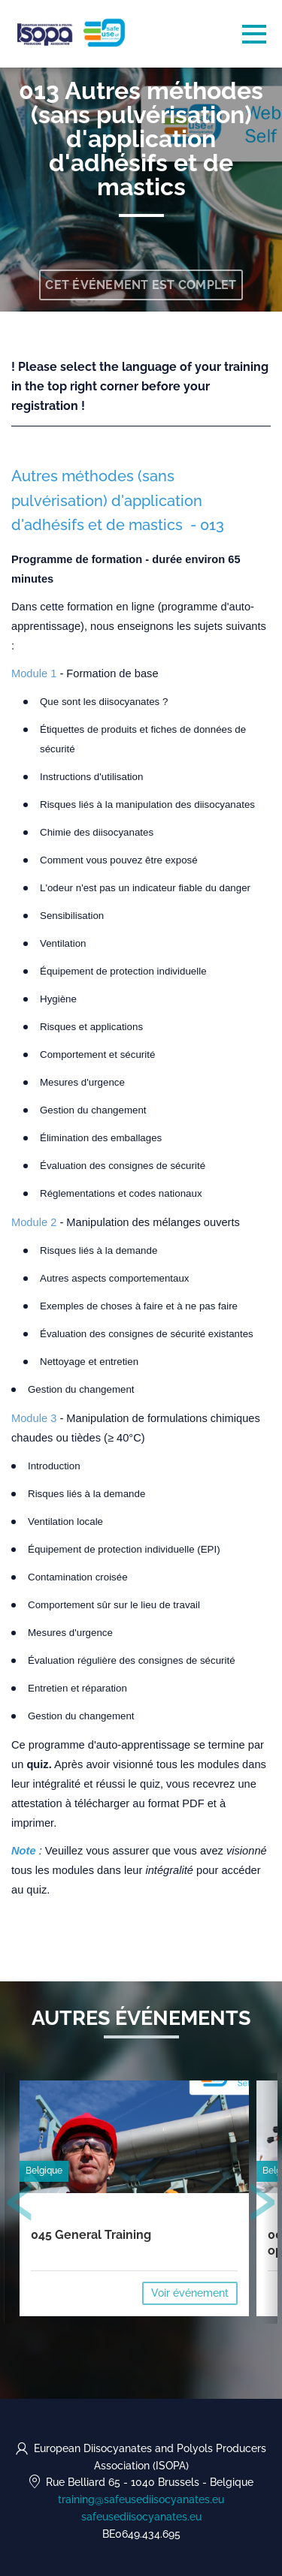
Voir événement (190, 2293)
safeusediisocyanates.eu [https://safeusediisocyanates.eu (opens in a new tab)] (141, 2517)
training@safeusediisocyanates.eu (141, 2499)
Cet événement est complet (140, 285)
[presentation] (20, 2205)
